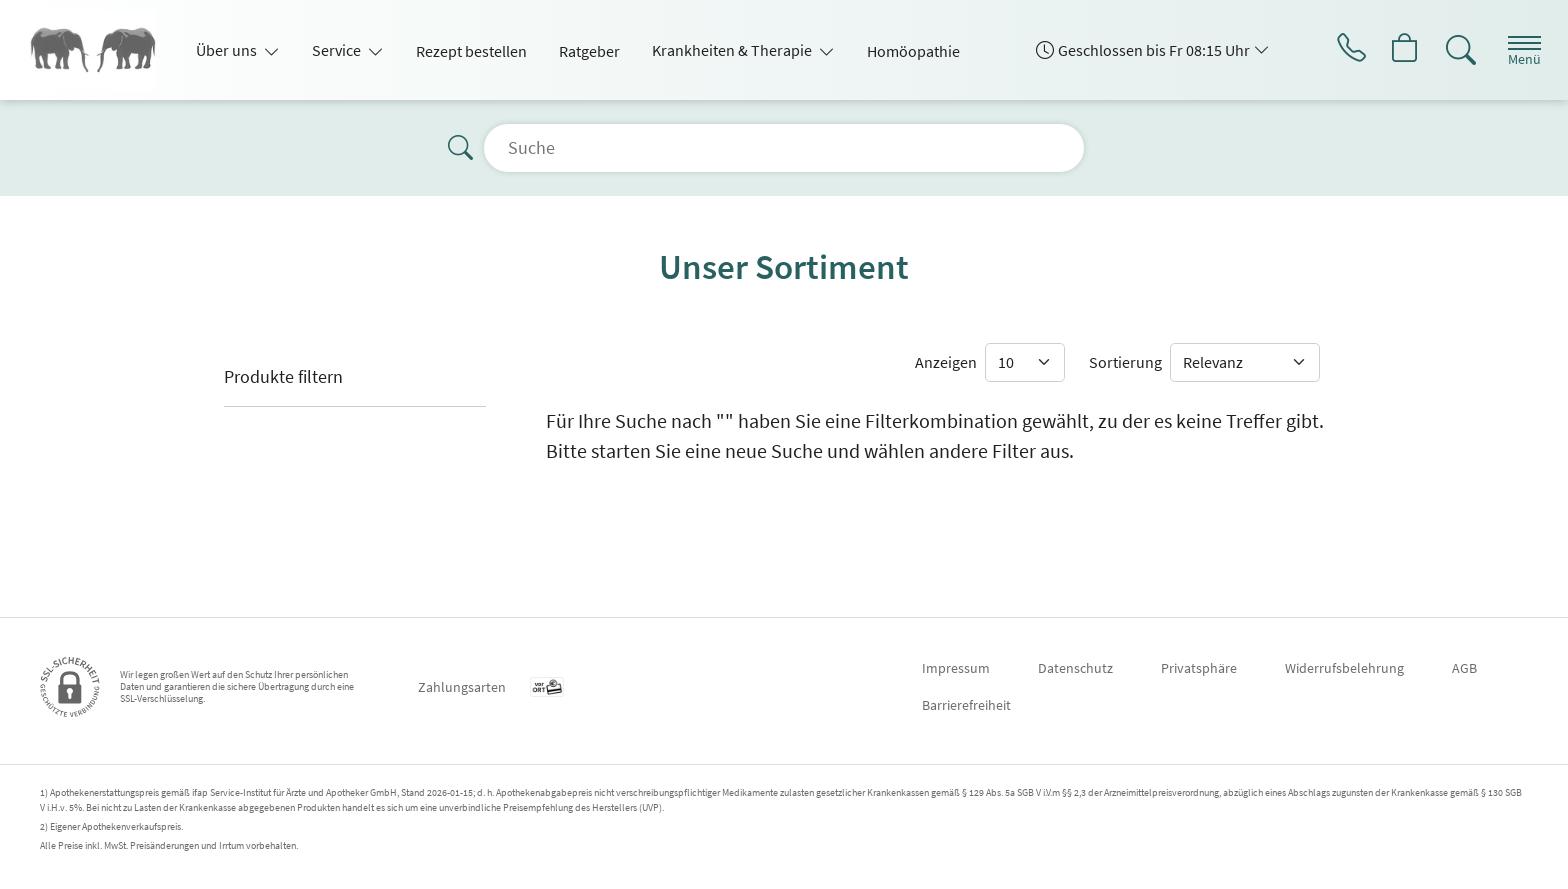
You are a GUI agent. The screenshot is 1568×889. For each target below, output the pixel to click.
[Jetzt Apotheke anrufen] (1347, 50)
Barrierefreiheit (966, 705)
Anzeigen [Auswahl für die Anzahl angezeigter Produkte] (946, 362)
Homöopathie (913, 51)
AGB (1464, 668)
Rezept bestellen (471, 51)
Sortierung (1125, 362)
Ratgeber (589, 51)
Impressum (956, 668)
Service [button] (338, 50)
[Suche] (1458, 50)
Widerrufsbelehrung (1344, 668)
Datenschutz (1075, 668)
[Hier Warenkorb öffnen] (1402, 50)
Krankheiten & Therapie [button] (733, 50)
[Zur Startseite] (101, 50)
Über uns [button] (228, 50)
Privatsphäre (1199, 668)
